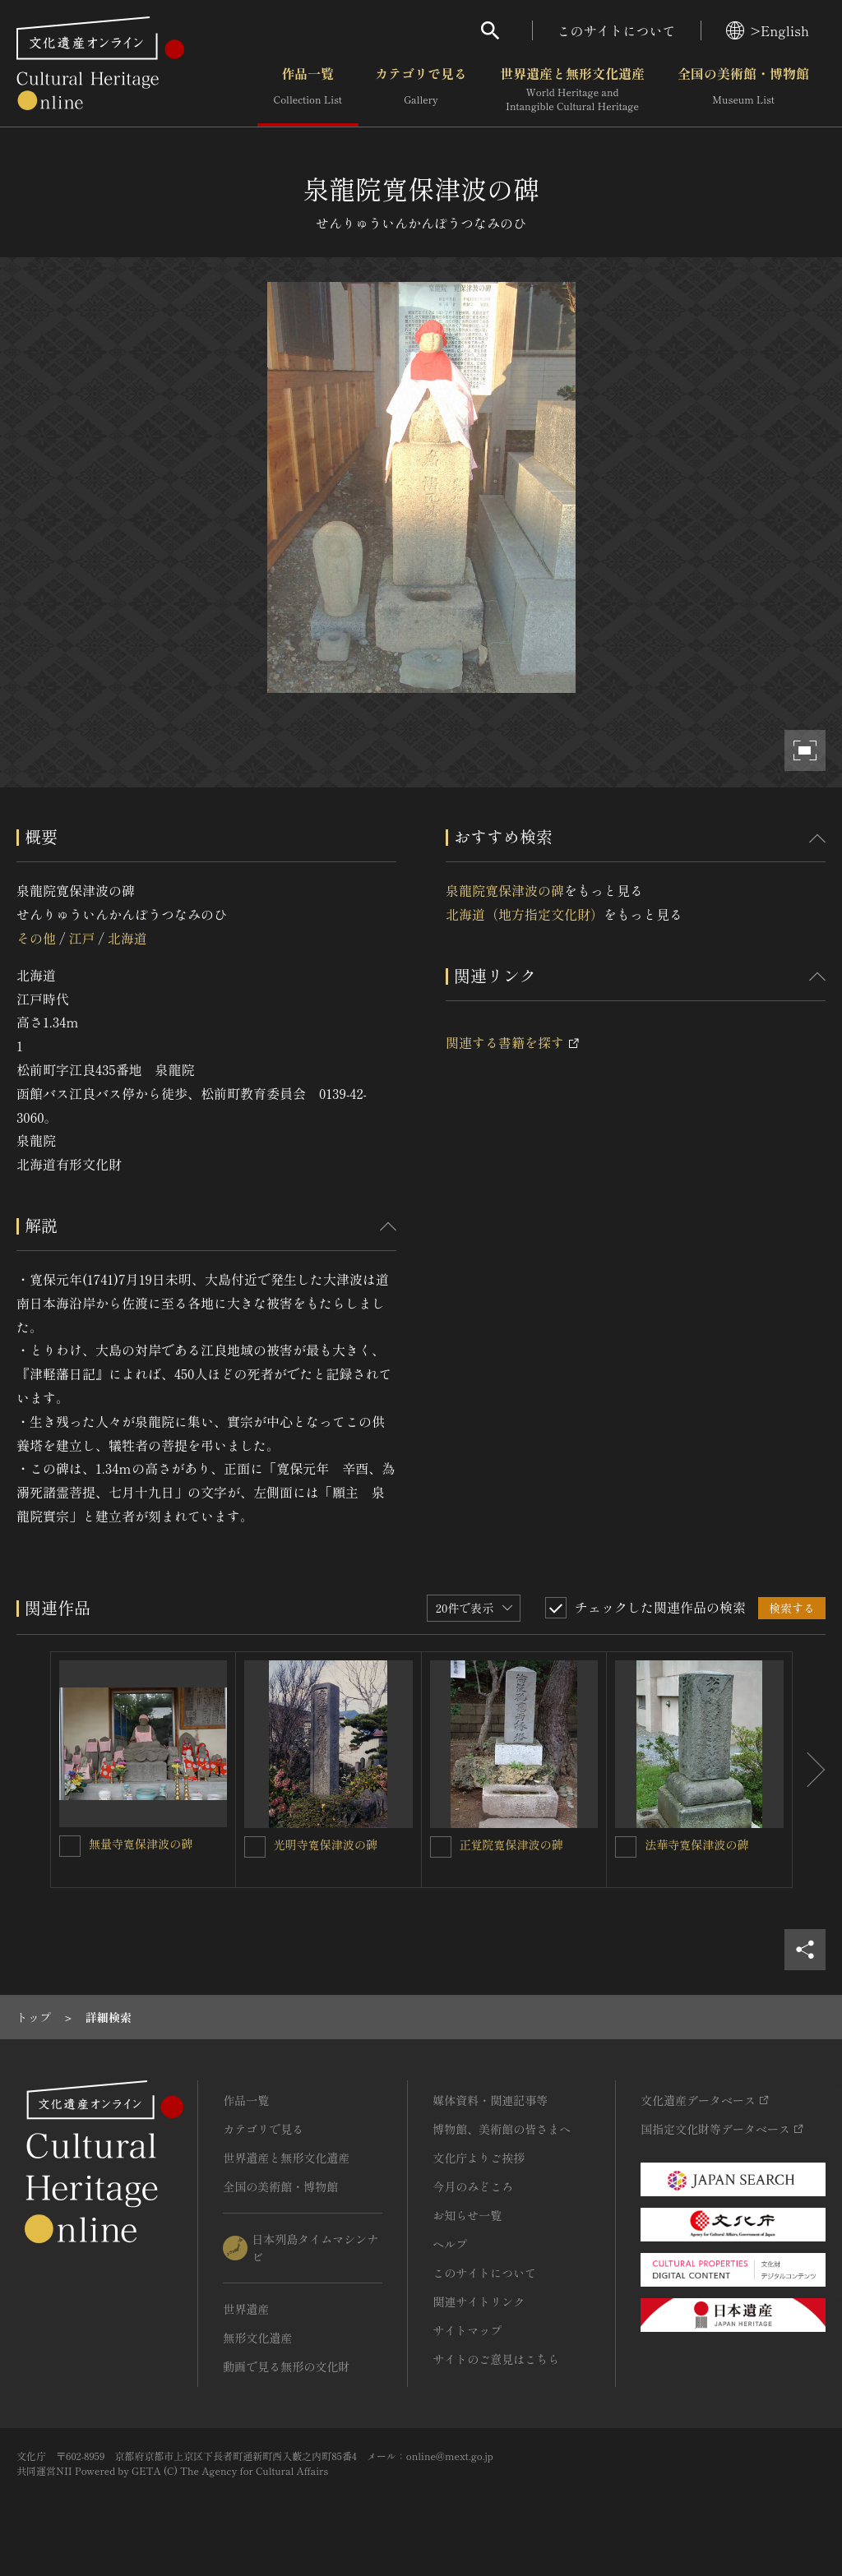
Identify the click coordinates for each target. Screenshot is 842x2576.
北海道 (127, 938)
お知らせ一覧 (467, 2215)
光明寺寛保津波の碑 (325, 1844)
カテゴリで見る (421, 89)
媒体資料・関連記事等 (490, 2100)
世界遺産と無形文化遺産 (572, 89)
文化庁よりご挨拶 (479, 2157)
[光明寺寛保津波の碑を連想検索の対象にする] (255, 1847)
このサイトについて (616, 30)
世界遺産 (246, 2309)
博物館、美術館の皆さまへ (502, 2129)
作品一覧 (308, 89)
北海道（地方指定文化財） (525, 914)
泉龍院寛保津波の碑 (505, 890)
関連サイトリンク (479, 2301)
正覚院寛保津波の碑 (511, 1844)
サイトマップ (467, 2330)
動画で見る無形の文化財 (286, 2366)
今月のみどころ (473, 2186)
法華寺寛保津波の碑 (696, 1844)
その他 (36, 938)
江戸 (81, 938)
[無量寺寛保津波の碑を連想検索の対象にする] (70, 1846)
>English (767, 30)
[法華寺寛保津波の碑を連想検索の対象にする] (625, 1847)
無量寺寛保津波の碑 (140, 1843)
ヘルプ (450, 2244)
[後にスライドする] (809, 1770)
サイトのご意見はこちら (496, 2359)
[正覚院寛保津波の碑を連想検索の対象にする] (440, 1847)
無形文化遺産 (257, 2337)
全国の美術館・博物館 (743, 89)
